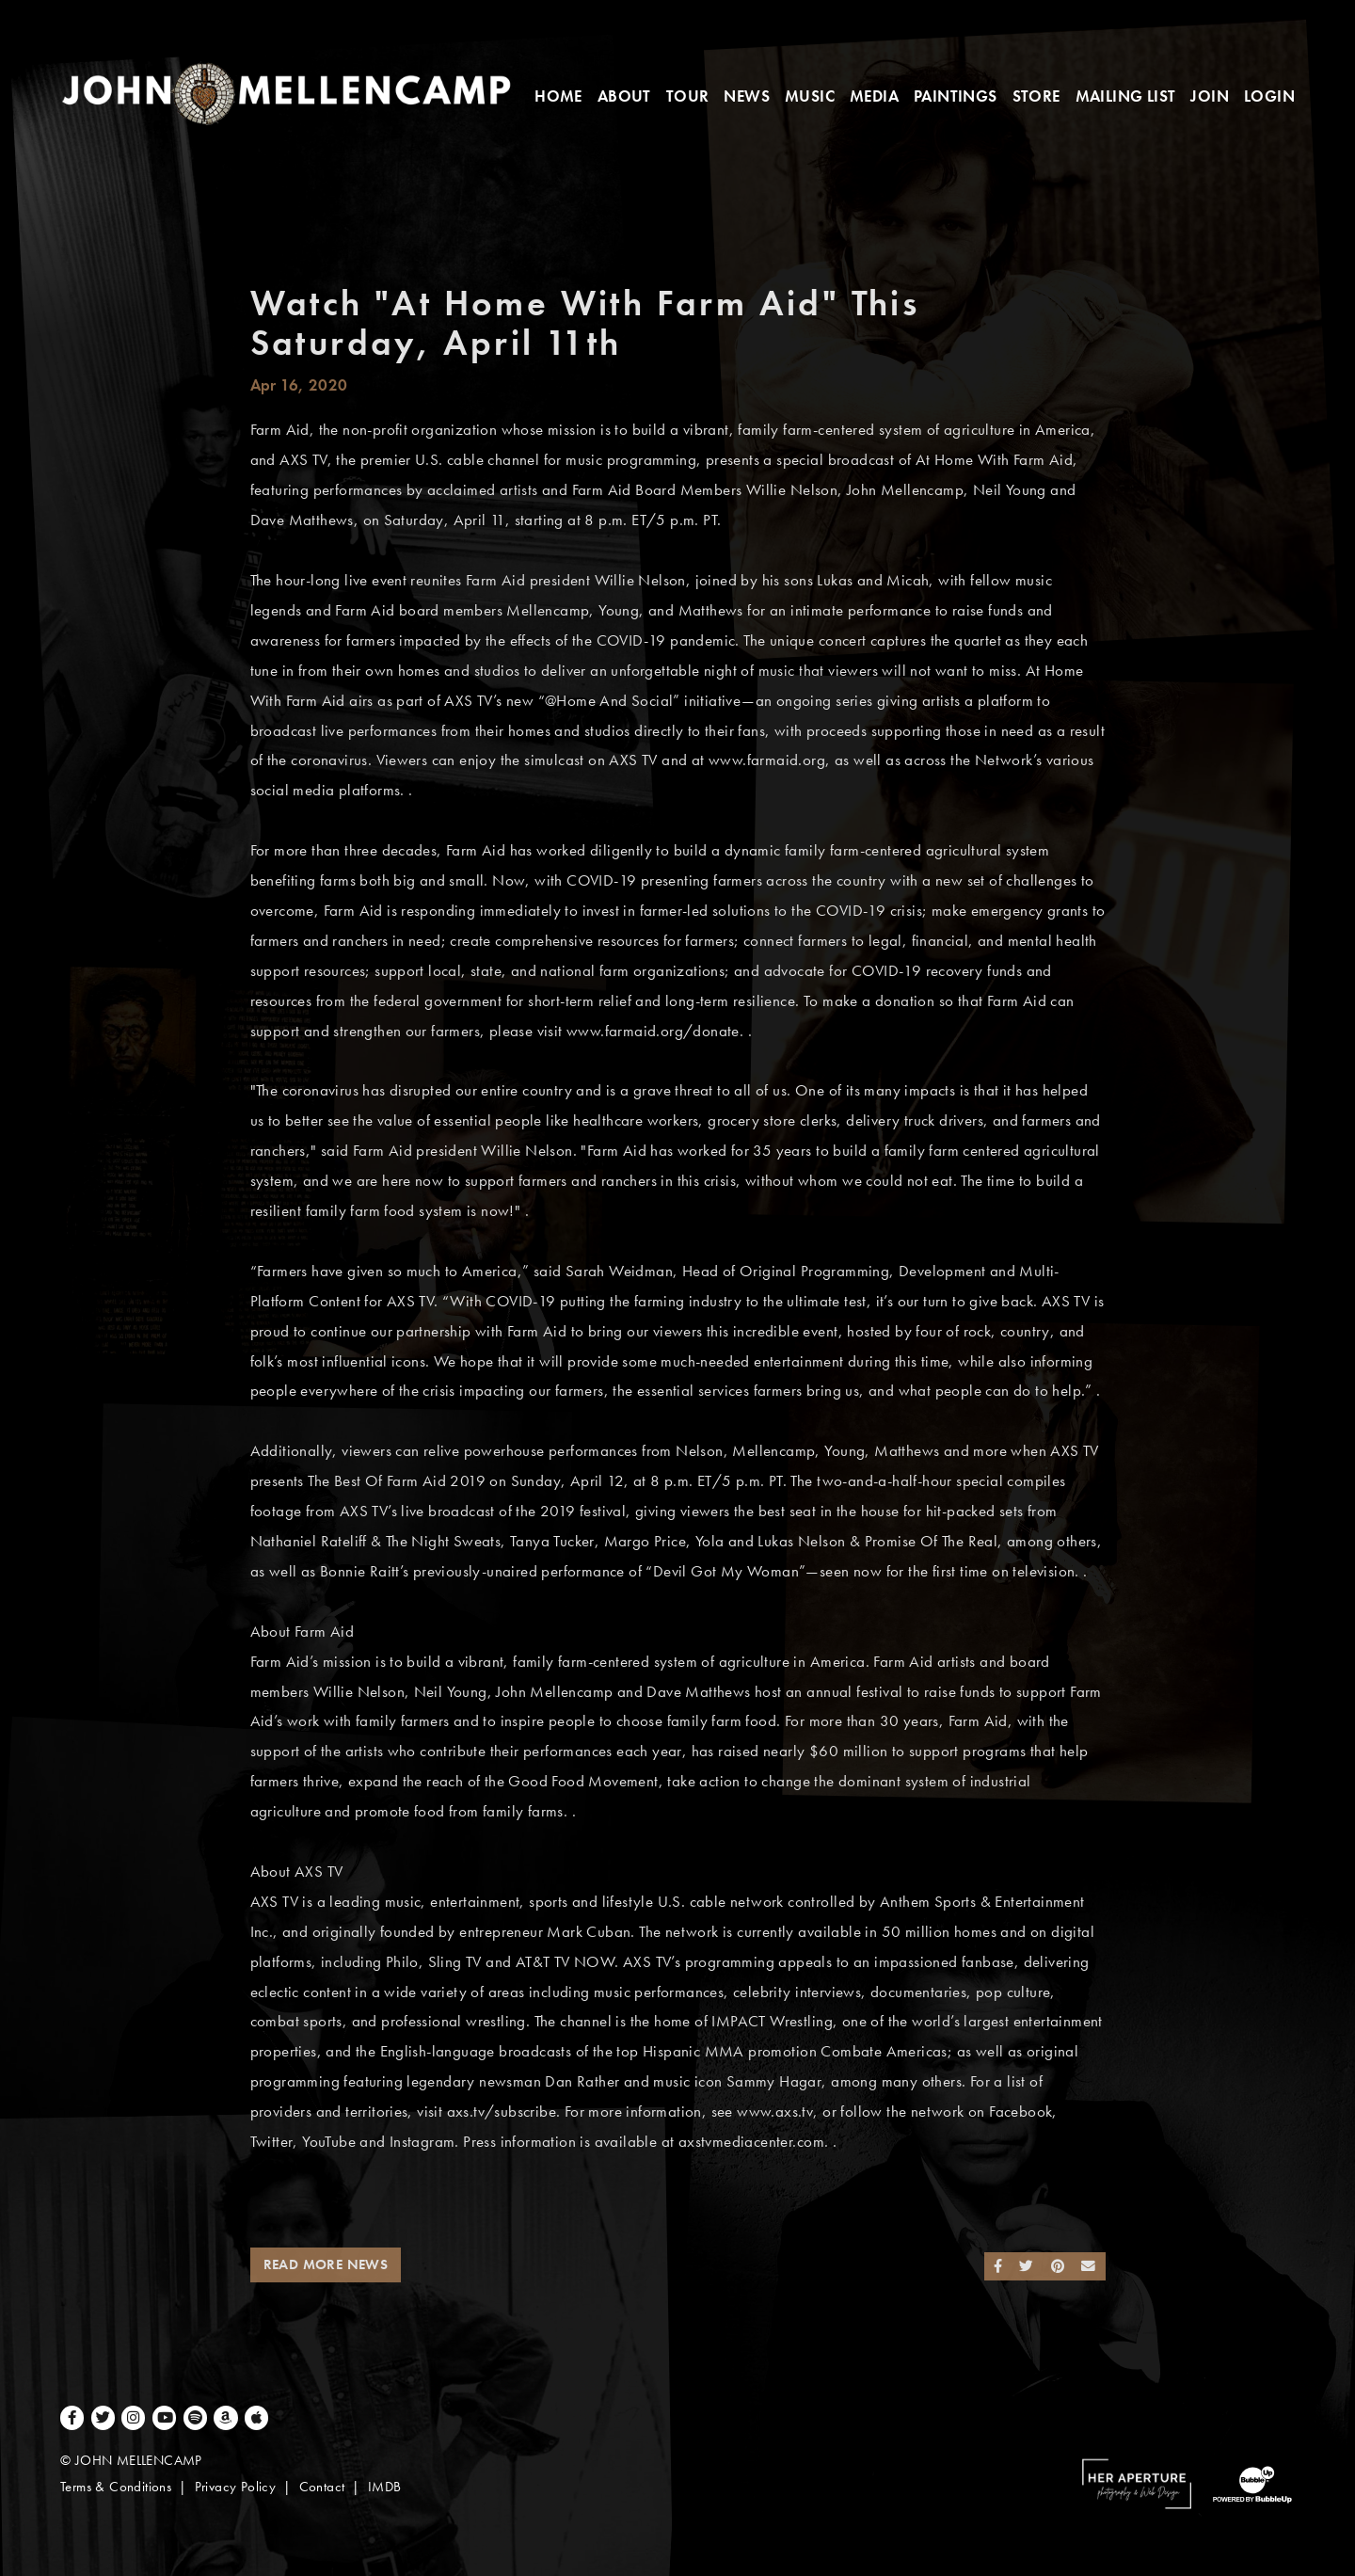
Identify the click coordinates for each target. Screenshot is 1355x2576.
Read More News (326, 2264)
